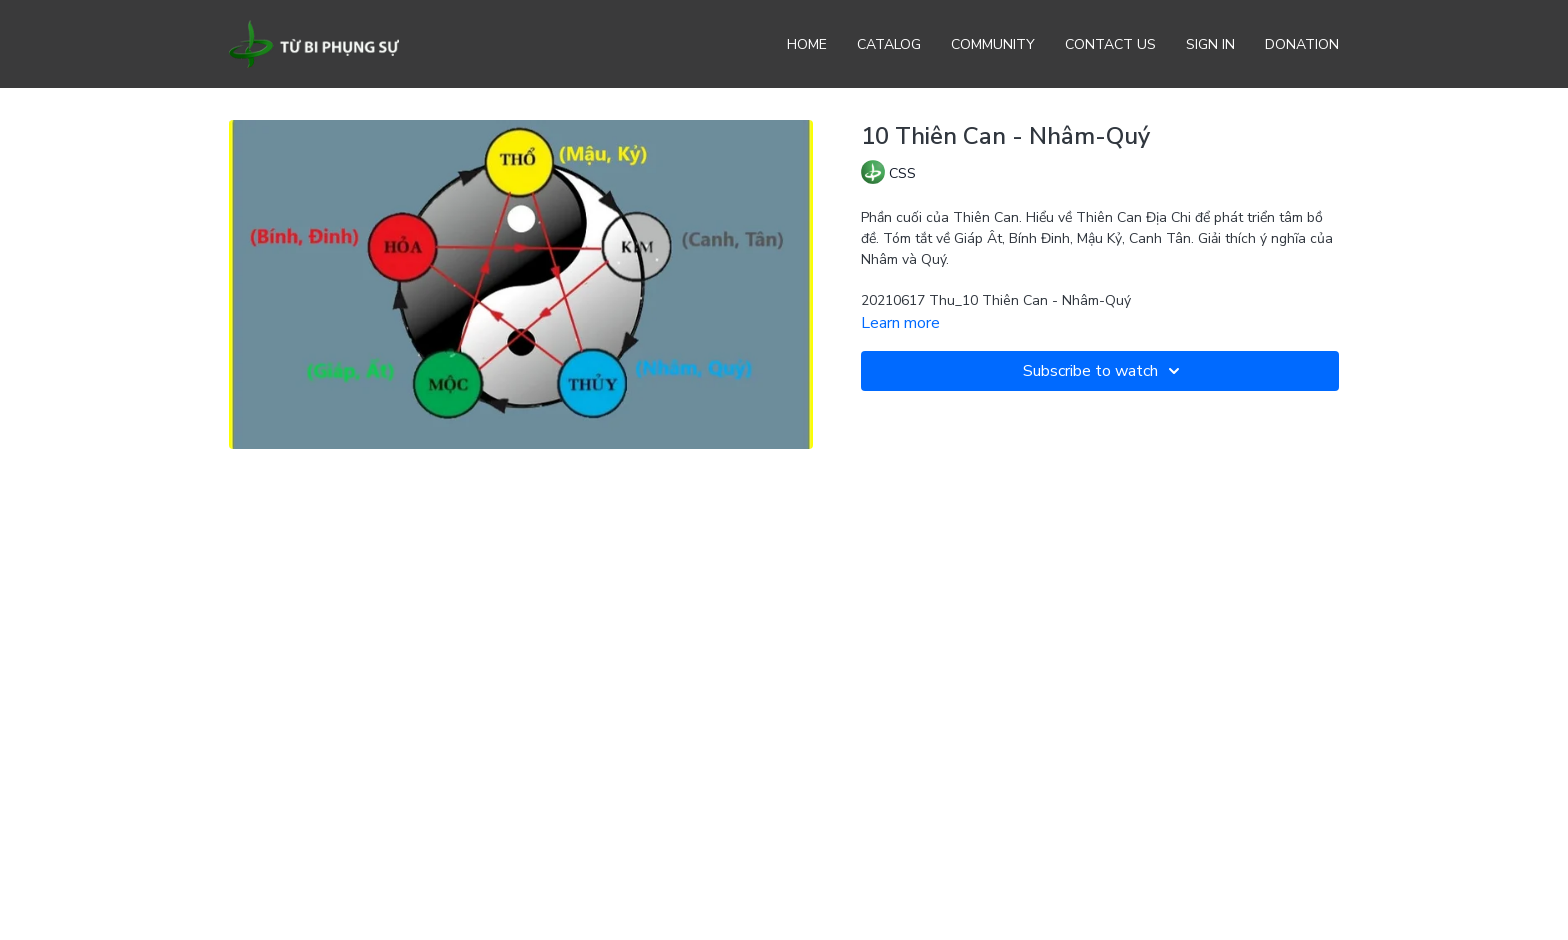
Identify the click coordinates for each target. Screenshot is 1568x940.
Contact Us (1110, 44)
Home (807, 44)
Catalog (889, 44)
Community (993, 44)
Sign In (1210, 44)
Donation (1302, 44)
